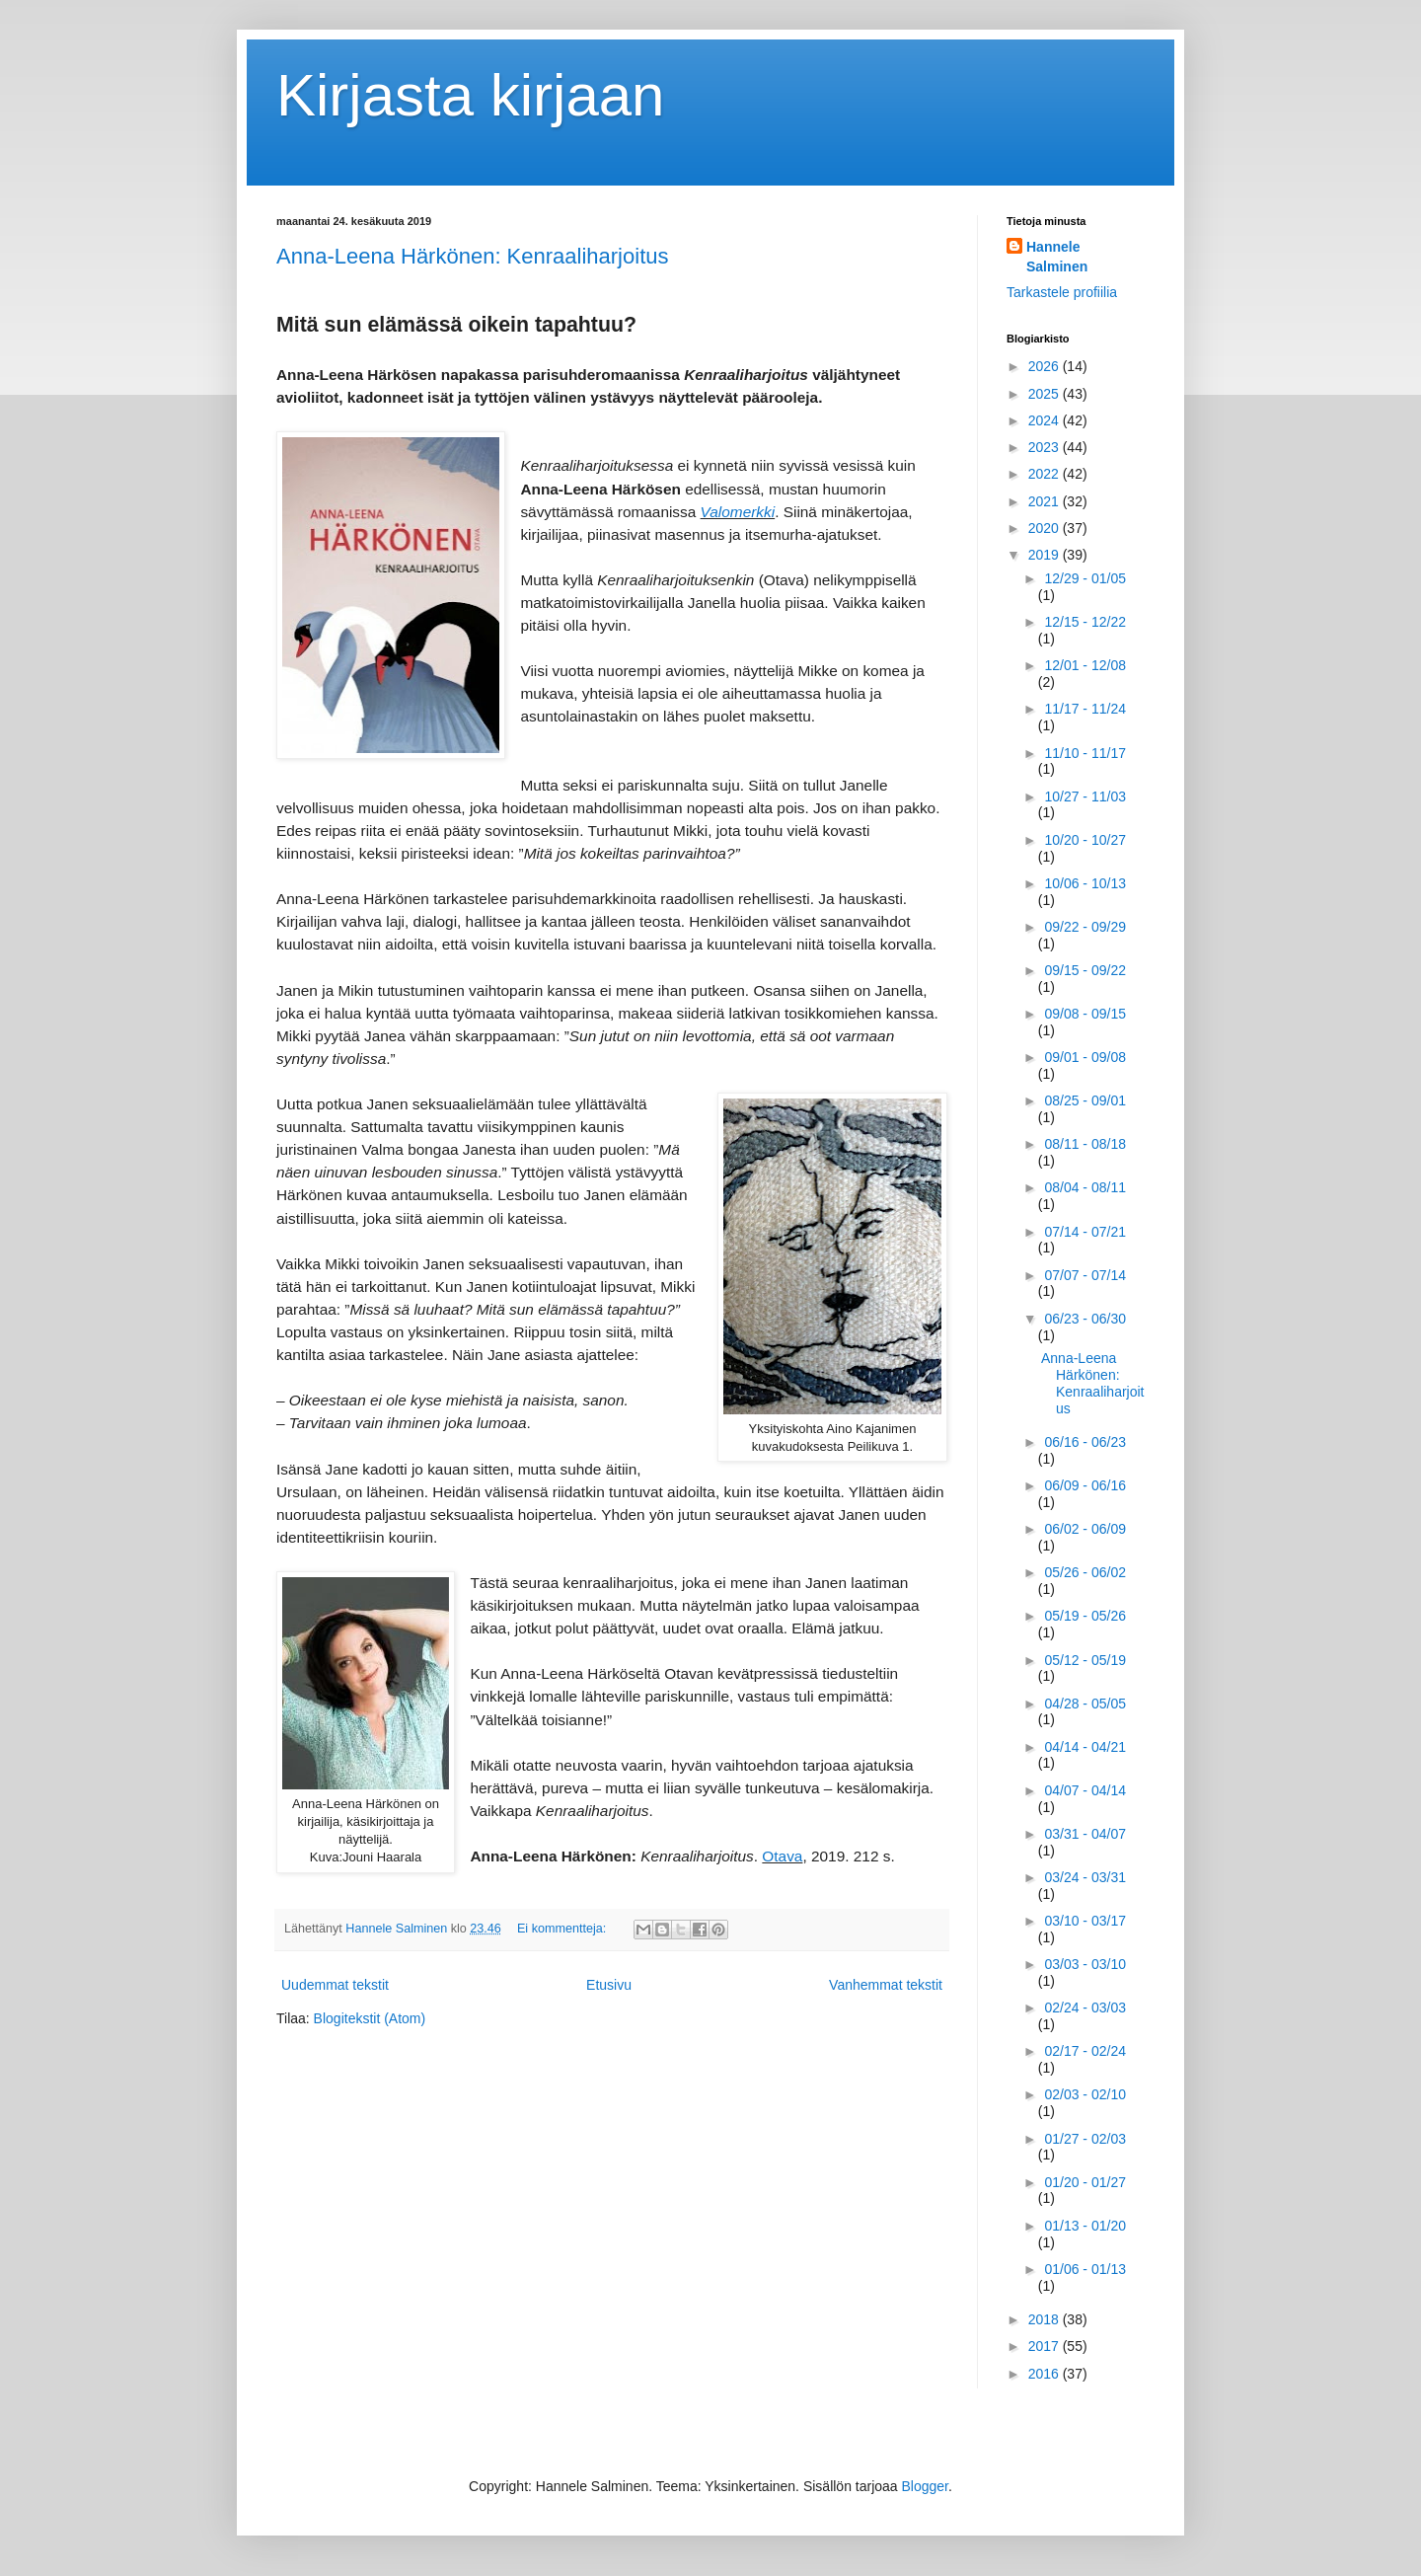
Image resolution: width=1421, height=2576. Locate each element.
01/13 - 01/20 (1085, 2226)
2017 (1045, 2346)
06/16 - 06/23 (1085, 1442)
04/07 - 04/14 (1085, 1790)
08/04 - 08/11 (1085, 1187)
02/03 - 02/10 (1085, 2094)
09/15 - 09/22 (1085, 970)
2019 (1045, 555)
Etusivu (609, 1985)
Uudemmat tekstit (335, 1985)
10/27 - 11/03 (1085, 796)
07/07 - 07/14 (1085, 1275)
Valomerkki (738, 511)
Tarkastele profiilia (1062, 292)
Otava (782, 1856)
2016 (1045, 2374)
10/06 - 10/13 (1085, 883)
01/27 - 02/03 (1085, 2139)
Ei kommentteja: (563, 1928)
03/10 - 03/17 (1085, 1921)
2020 (1045, 528)
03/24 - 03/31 (1085, 1877)
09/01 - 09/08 (1085, 1057)
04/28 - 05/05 (1085, 1703)
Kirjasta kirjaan (470, 95)
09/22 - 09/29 (1085, 927)
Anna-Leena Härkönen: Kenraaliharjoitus (472, 256)
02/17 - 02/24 (1085, 2051)
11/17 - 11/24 (1085, 709)
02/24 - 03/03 (1085, 2007)
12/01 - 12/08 (1085, 665)
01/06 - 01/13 (1085, 2269)
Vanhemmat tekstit (885, 1985)
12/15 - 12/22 (1085, 622)
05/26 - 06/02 (1085, 1572)
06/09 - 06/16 (1085, 1485)
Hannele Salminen (1056, 256)
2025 (1045, 394)
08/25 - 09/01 (1085, 1100)
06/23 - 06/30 (1085, 1318)
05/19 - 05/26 (1085, 1616)
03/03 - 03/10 (1085, 1964)
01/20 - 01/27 (1085, 2182)
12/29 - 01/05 (1085, 578)
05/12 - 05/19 (1085, 1660)
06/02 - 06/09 (1085, 1529)
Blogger (925, 2486)
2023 (1045, 447)
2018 (1045, 2319)
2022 (1045, 474)
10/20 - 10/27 (1085, 840)
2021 (1045, 501)
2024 (1045, 420)
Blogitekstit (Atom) (370, 2018)
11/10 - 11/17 (1085, 753)
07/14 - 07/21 (1085, 1232)
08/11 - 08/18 (1085, 1144)
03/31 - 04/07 (1085, 1834)
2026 (1045, 366)
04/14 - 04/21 (1085, 1747)
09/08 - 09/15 (1085, 1014)
